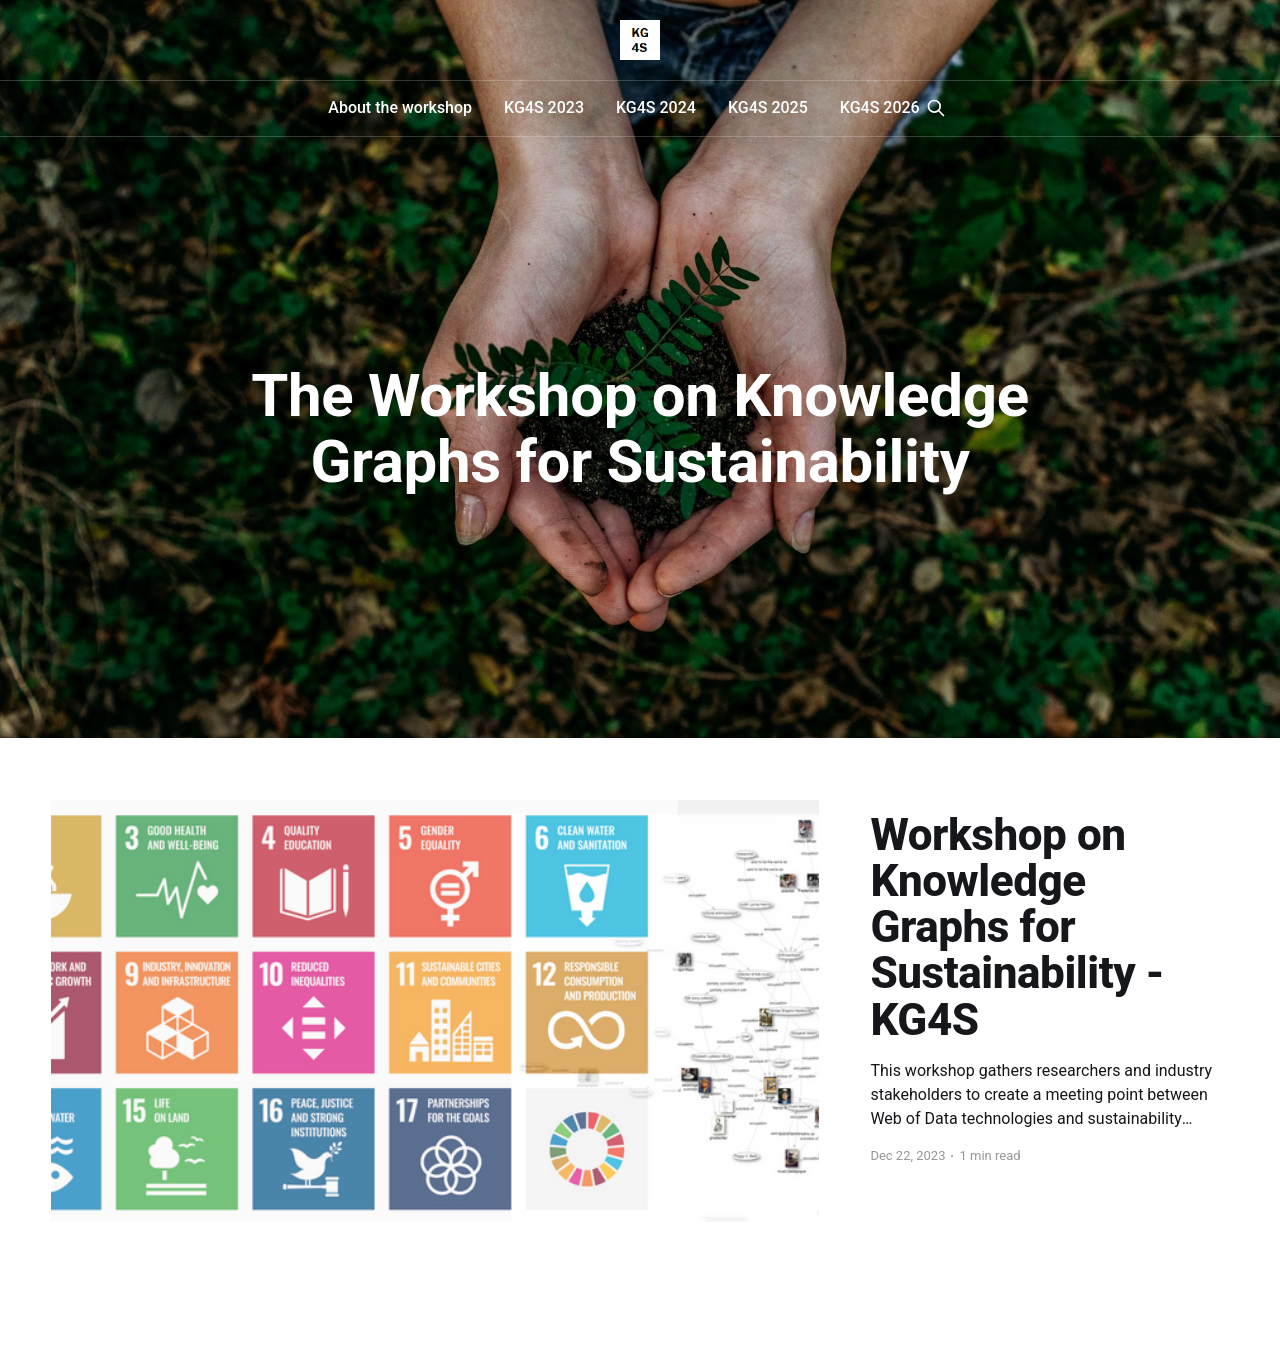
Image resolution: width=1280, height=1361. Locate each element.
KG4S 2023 (544, 107)
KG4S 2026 (880, 107)
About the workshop (400, 107)
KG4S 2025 (768, 107)
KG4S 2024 (656, 107)
